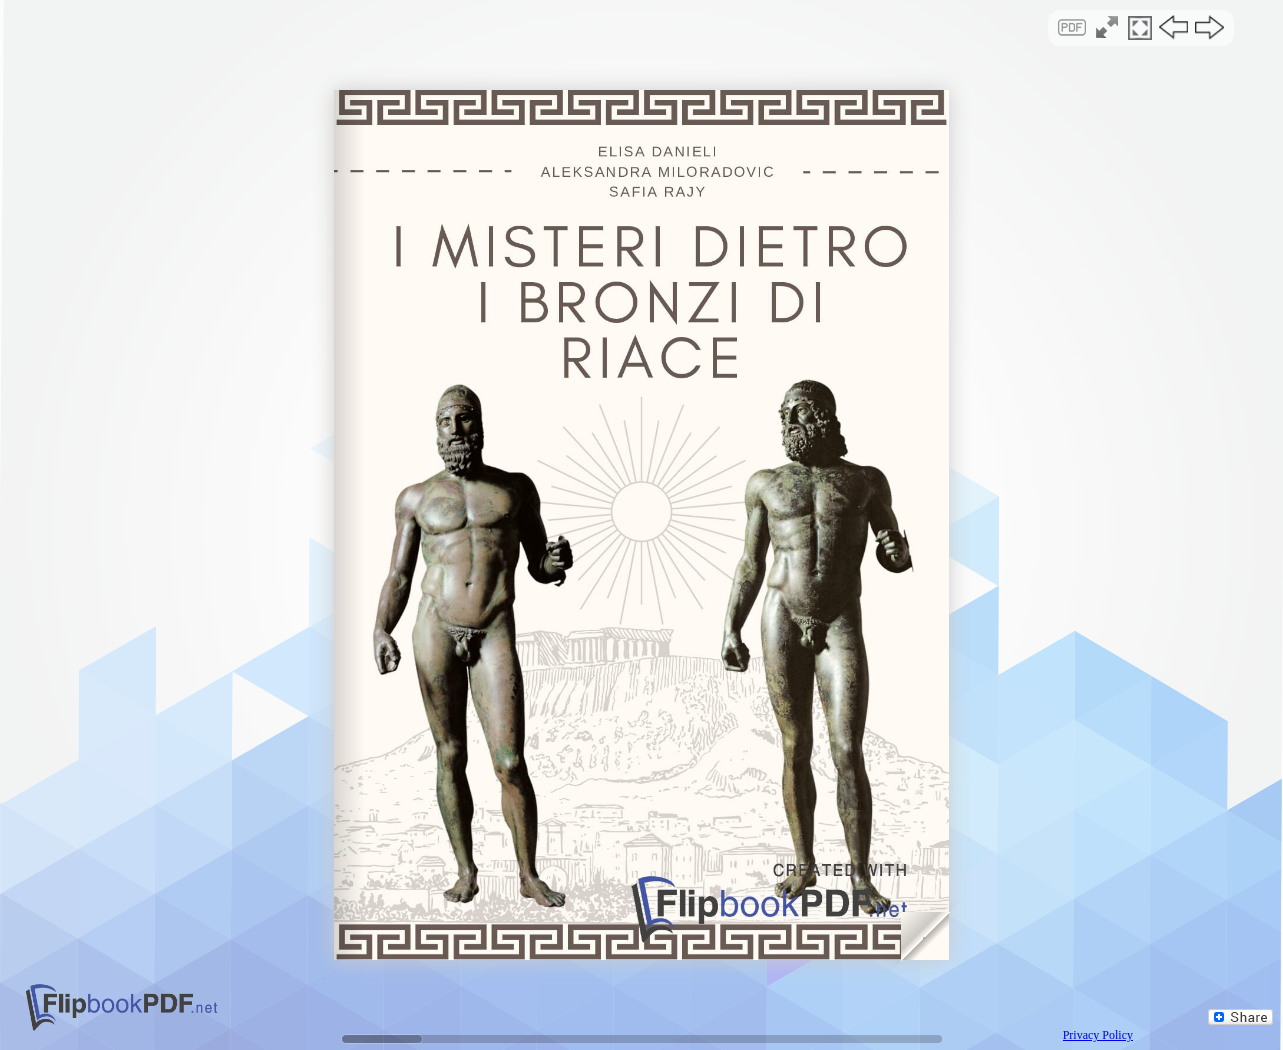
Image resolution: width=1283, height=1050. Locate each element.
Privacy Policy (1098, 1035)
